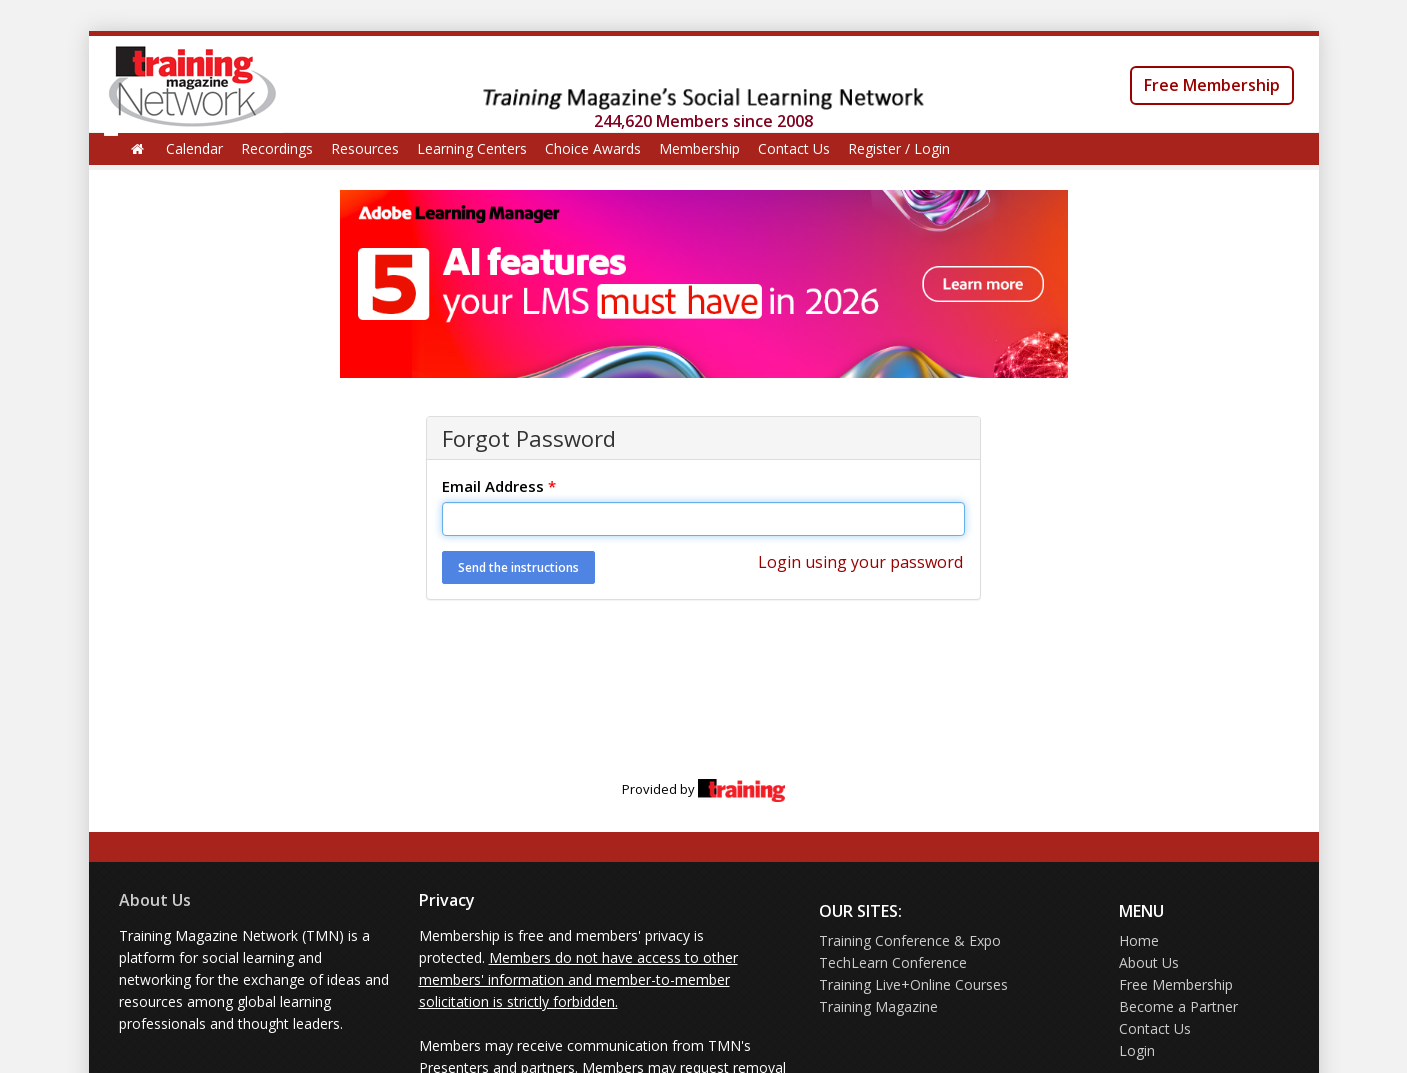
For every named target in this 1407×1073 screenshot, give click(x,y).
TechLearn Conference (893, 962)
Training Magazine (878, 1006)
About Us (155, 900)
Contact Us (794, 148)
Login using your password (860, 562)
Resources (365, 148)
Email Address (499, 486)
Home (1139, 940)
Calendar (194, 148)
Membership (699, 148)
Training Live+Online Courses (913, 984)
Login (1137, 1050)
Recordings (277, 148)
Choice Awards (593, 148)
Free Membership (1212, 85)
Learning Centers (472, 148)
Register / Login (899, 148)
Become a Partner (1178, 1006)
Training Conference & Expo (910, 940)
